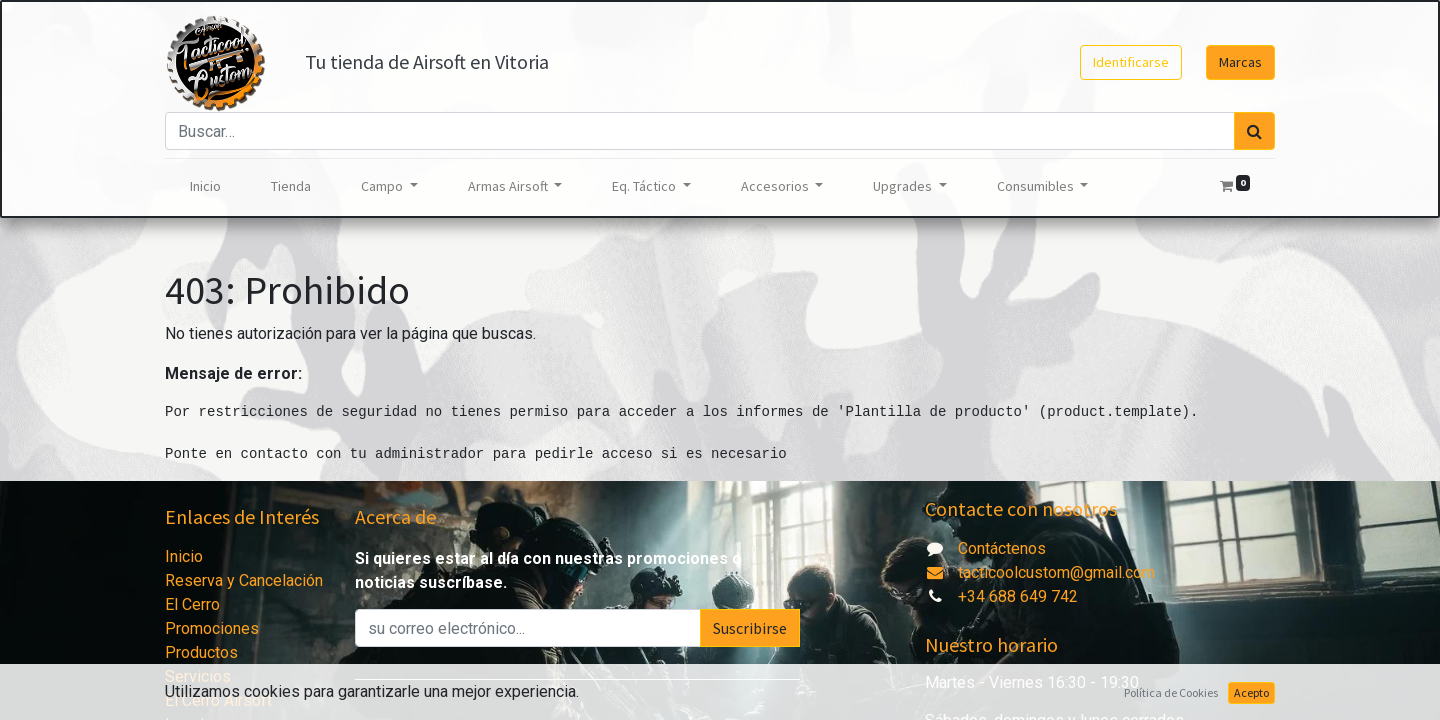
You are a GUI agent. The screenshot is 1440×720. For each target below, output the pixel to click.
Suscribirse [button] (750, 628)
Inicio (184, 556)
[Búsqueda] (1254, 131)
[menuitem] (205, 186)
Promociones (212, 628)
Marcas (1240, 62)
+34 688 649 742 (1018, 596)
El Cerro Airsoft (218, 700)
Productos (201, 652)
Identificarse (1131, 62)
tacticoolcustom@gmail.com (1040, 572)
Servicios (198, 676)
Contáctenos (1002, 548)
